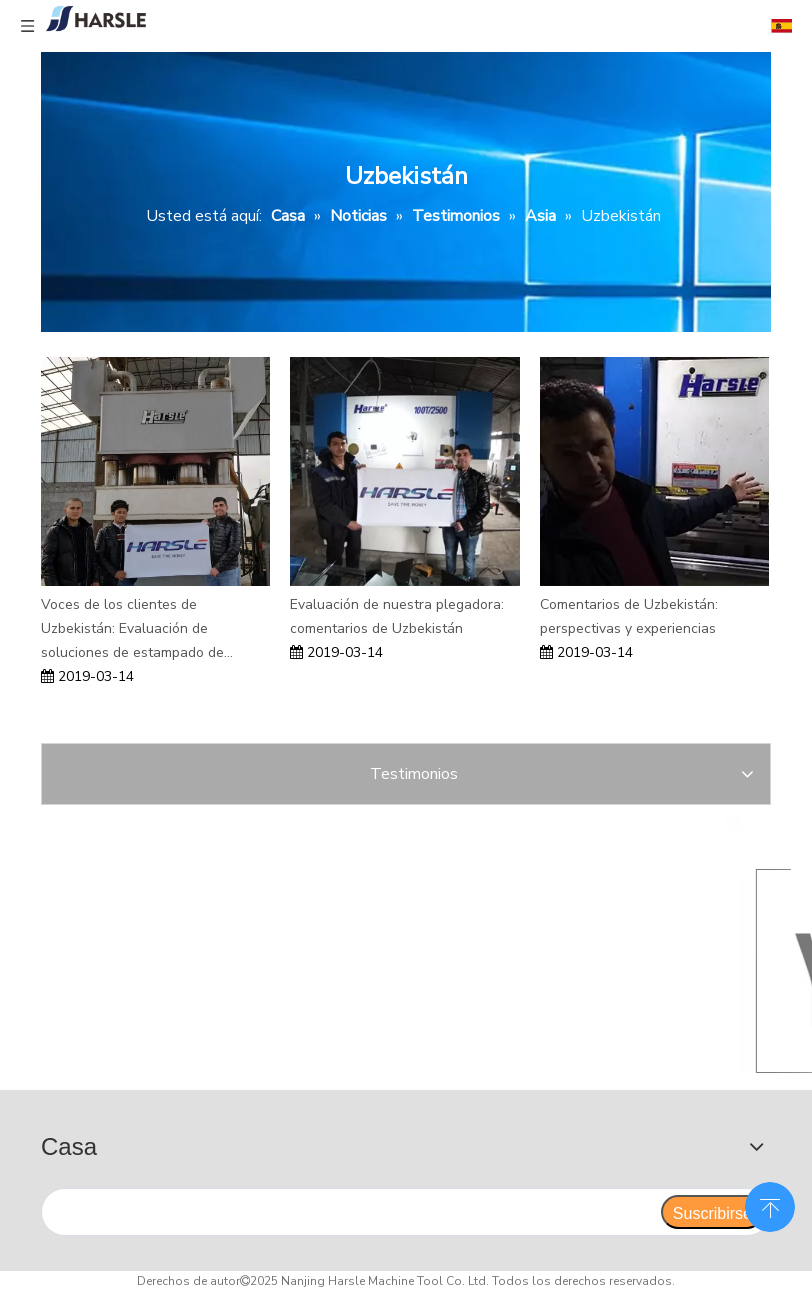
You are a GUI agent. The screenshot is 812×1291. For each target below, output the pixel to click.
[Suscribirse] (712, 1212)
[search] (350, 1212)
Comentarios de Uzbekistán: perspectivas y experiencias (629, 616)
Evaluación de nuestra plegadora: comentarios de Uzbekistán (397, 616)
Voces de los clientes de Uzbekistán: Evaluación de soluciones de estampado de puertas (132, 629)
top (770, 1205)
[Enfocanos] (285, 950)
